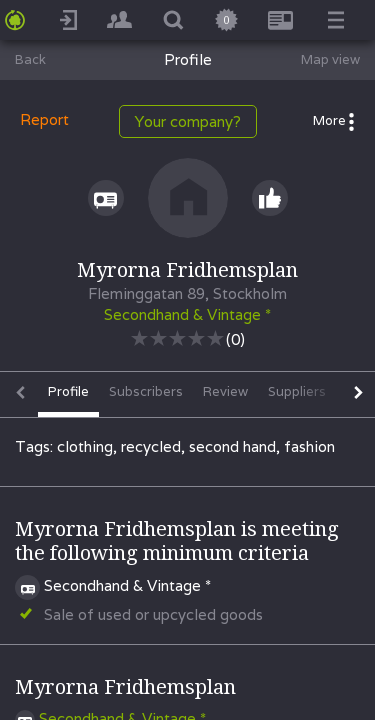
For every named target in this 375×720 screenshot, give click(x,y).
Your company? (188, 121)
